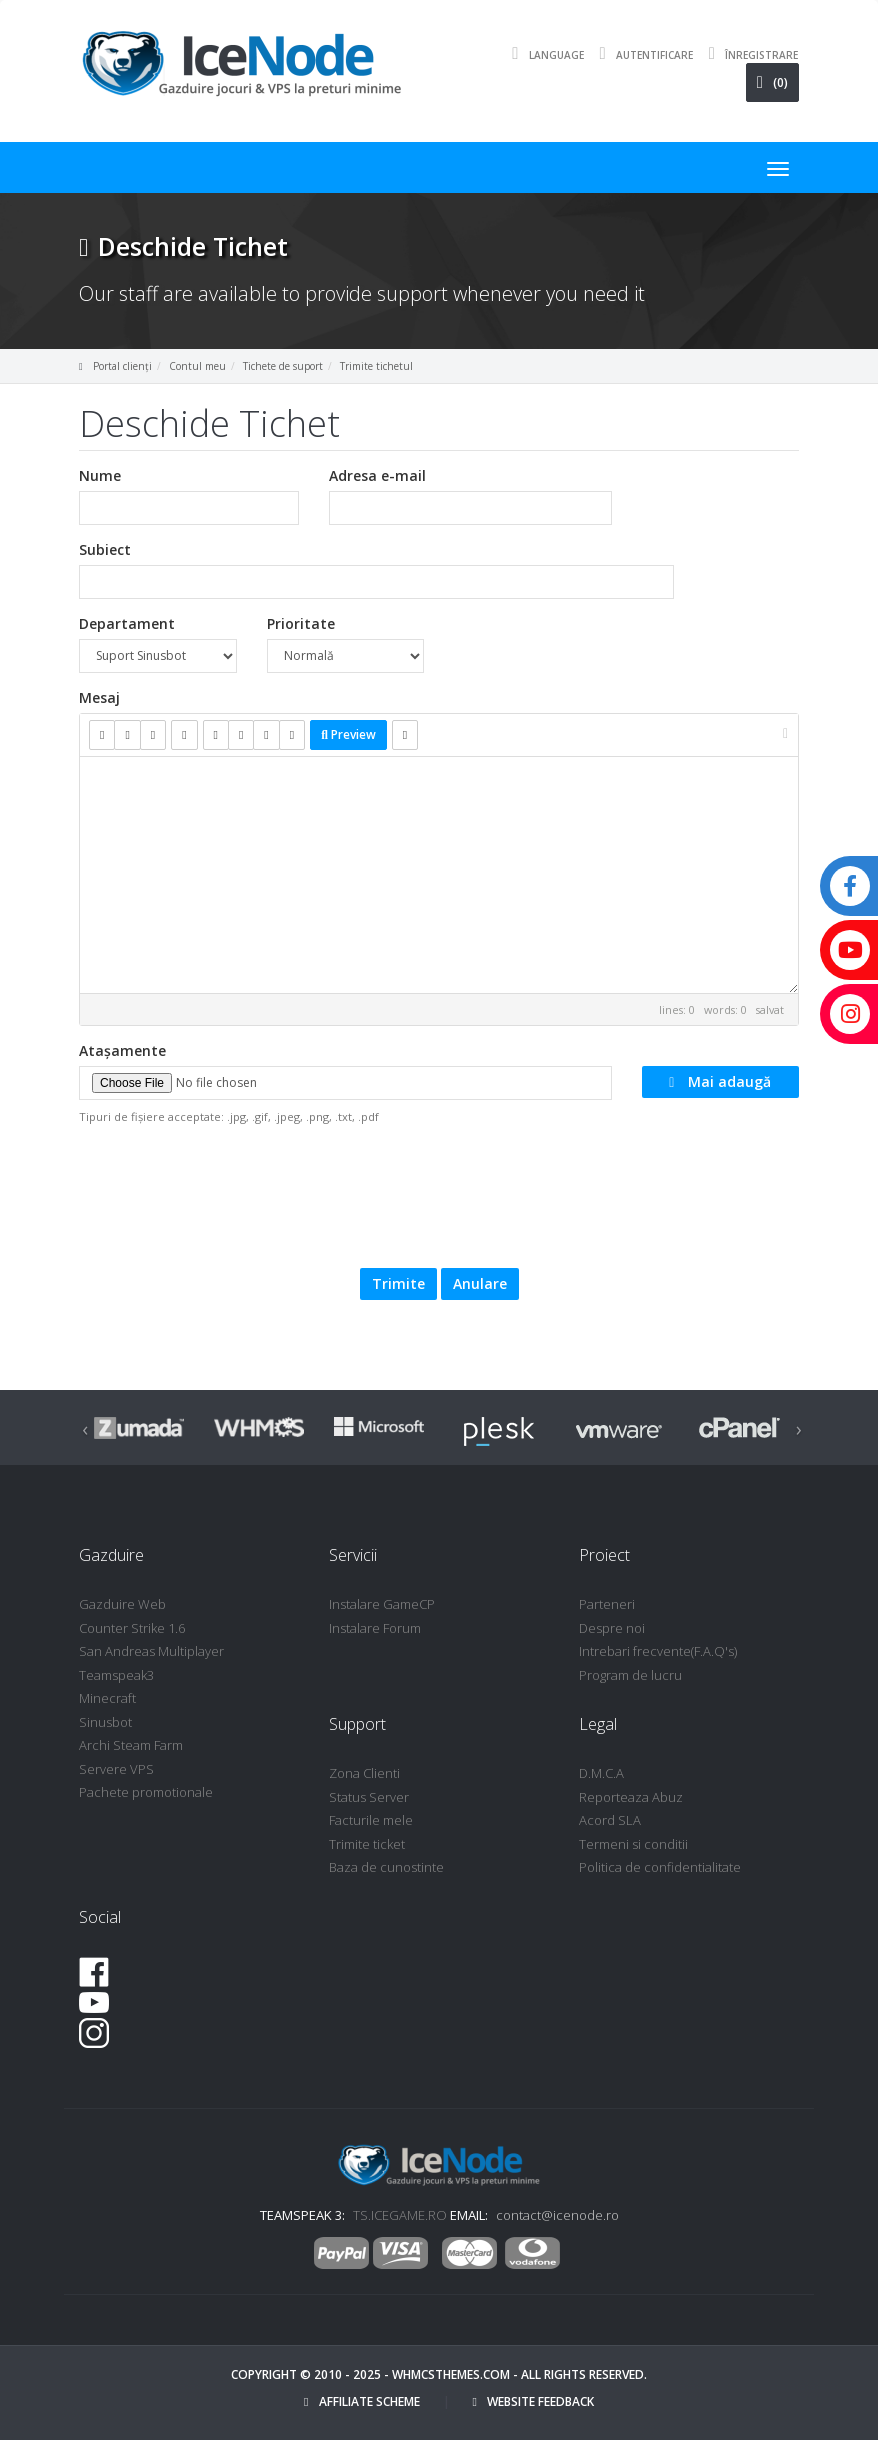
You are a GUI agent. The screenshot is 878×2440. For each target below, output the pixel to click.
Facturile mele (371, 1820)
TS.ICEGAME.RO (400, 2215)
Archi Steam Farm (131, 1745)
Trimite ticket (367, 1844)
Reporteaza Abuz (631, 1797)
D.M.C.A (601, 1773)
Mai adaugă (720, 1081)
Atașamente (122, 1050)
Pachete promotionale (146, 1792)
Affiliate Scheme (361, 2401)
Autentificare (641, 53)
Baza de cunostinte (386, 1867)
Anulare (480, 1283)
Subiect (105, 549)
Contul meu (197, 366)
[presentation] (458, 1194)
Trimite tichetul (376, 366)
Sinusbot (105, 1722)
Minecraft (107, 1698)
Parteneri (607, 1604)
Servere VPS (116, 1769)
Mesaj (99, 697)
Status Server (369, 1797)
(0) (772, 82)
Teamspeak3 (116, 1675)
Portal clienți (122, 366)
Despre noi (612, 1628)
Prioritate (301, 623)
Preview (348, 734)
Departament (127, 623)
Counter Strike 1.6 (132, 1628)
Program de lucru (630, 1675)
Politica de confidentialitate (660, 1867)
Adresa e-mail (377, 475)
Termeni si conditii (633, 1844)
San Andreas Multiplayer (151, 1651)
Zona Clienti (364, 1773)
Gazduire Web (122, 1604)
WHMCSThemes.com (451, 2374)
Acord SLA (610, 1820)
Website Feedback (533, 2401)
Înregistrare (748, 53)
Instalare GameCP (382, 1604)
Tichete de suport (283, 366)
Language (542, 53)
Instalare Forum (375, 1628)
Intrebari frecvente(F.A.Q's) (658, 1651)
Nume (100, 475)
